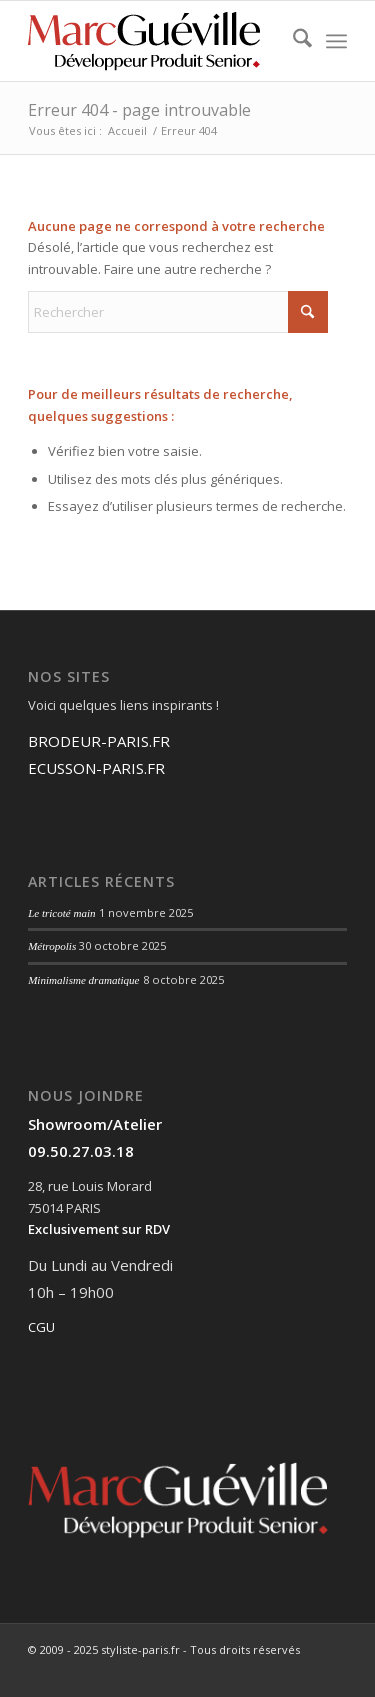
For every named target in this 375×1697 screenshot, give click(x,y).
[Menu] (336, 41)
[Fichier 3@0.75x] (155, 41)
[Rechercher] (292, 41)
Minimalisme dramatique (83, 980)
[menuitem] (292, 41)
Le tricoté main (62, 913)
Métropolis (52, 946)
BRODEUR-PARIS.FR (99, 741)
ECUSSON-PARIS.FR (96, 768)
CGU (41, 1327)
